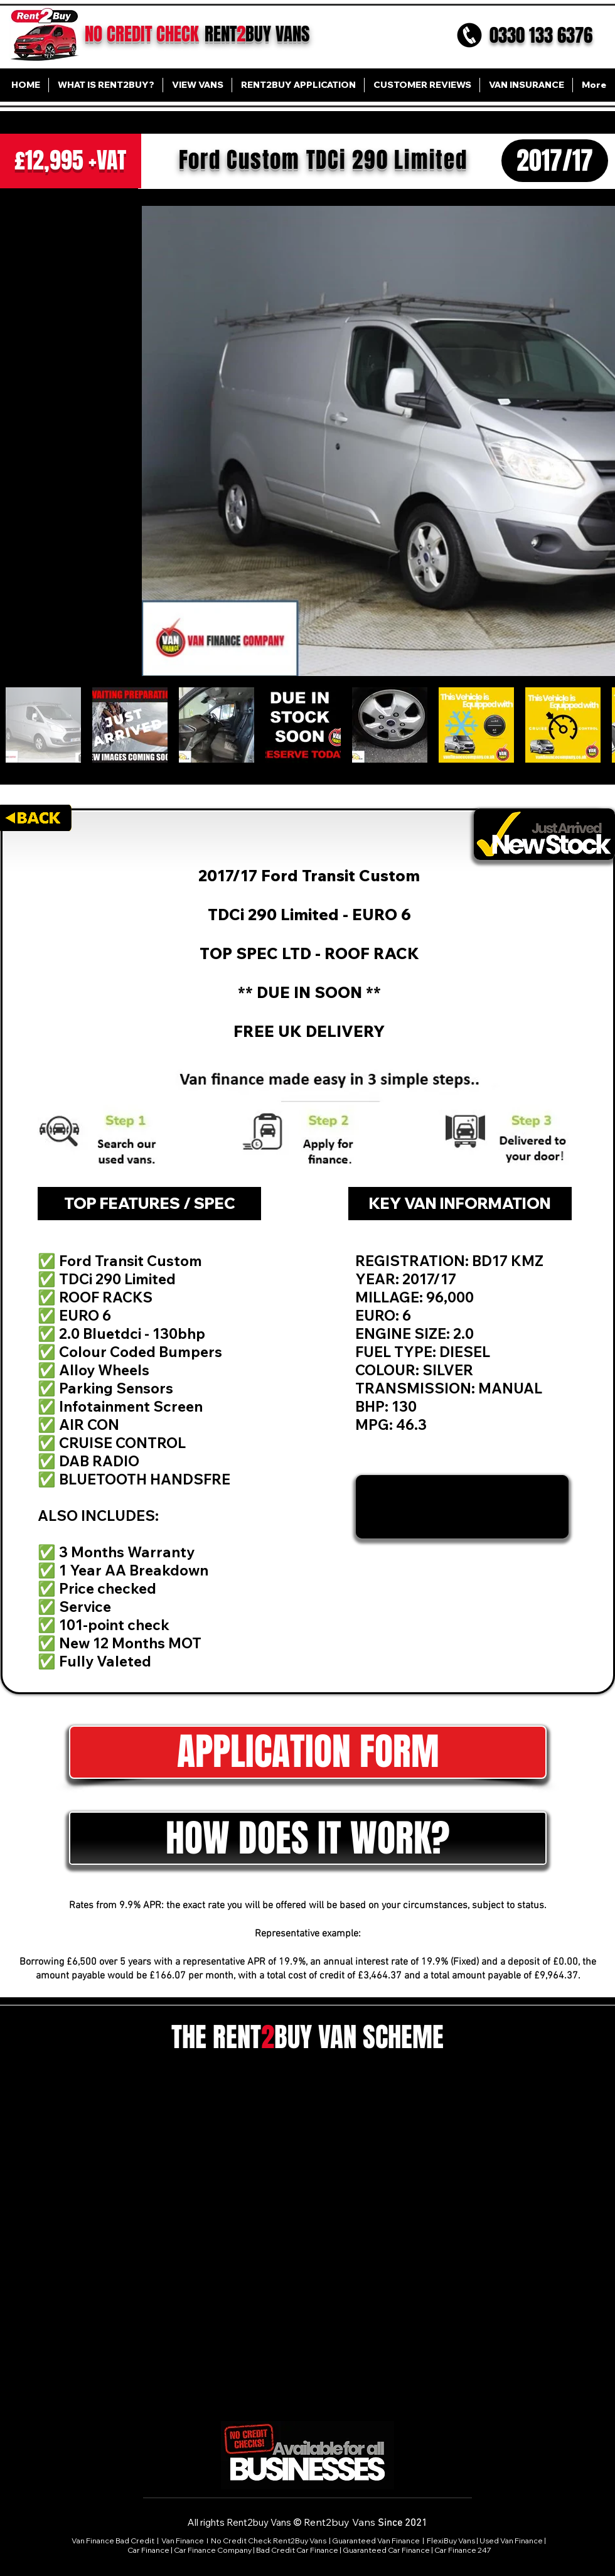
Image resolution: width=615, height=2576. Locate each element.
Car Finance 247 (463, 2550)
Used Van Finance (511, 2540)
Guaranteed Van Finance (376, 2540)
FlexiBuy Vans (451, 2540)
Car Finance (148, 2550)
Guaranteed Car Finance (386, 2550)
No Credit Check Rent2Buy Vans (268, 2540)
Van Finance (183, 2540)
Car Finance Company (213, 2550)
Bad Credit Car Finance (297, 2550)
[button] (308, 1752)
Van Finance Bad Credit (113, 2540)
